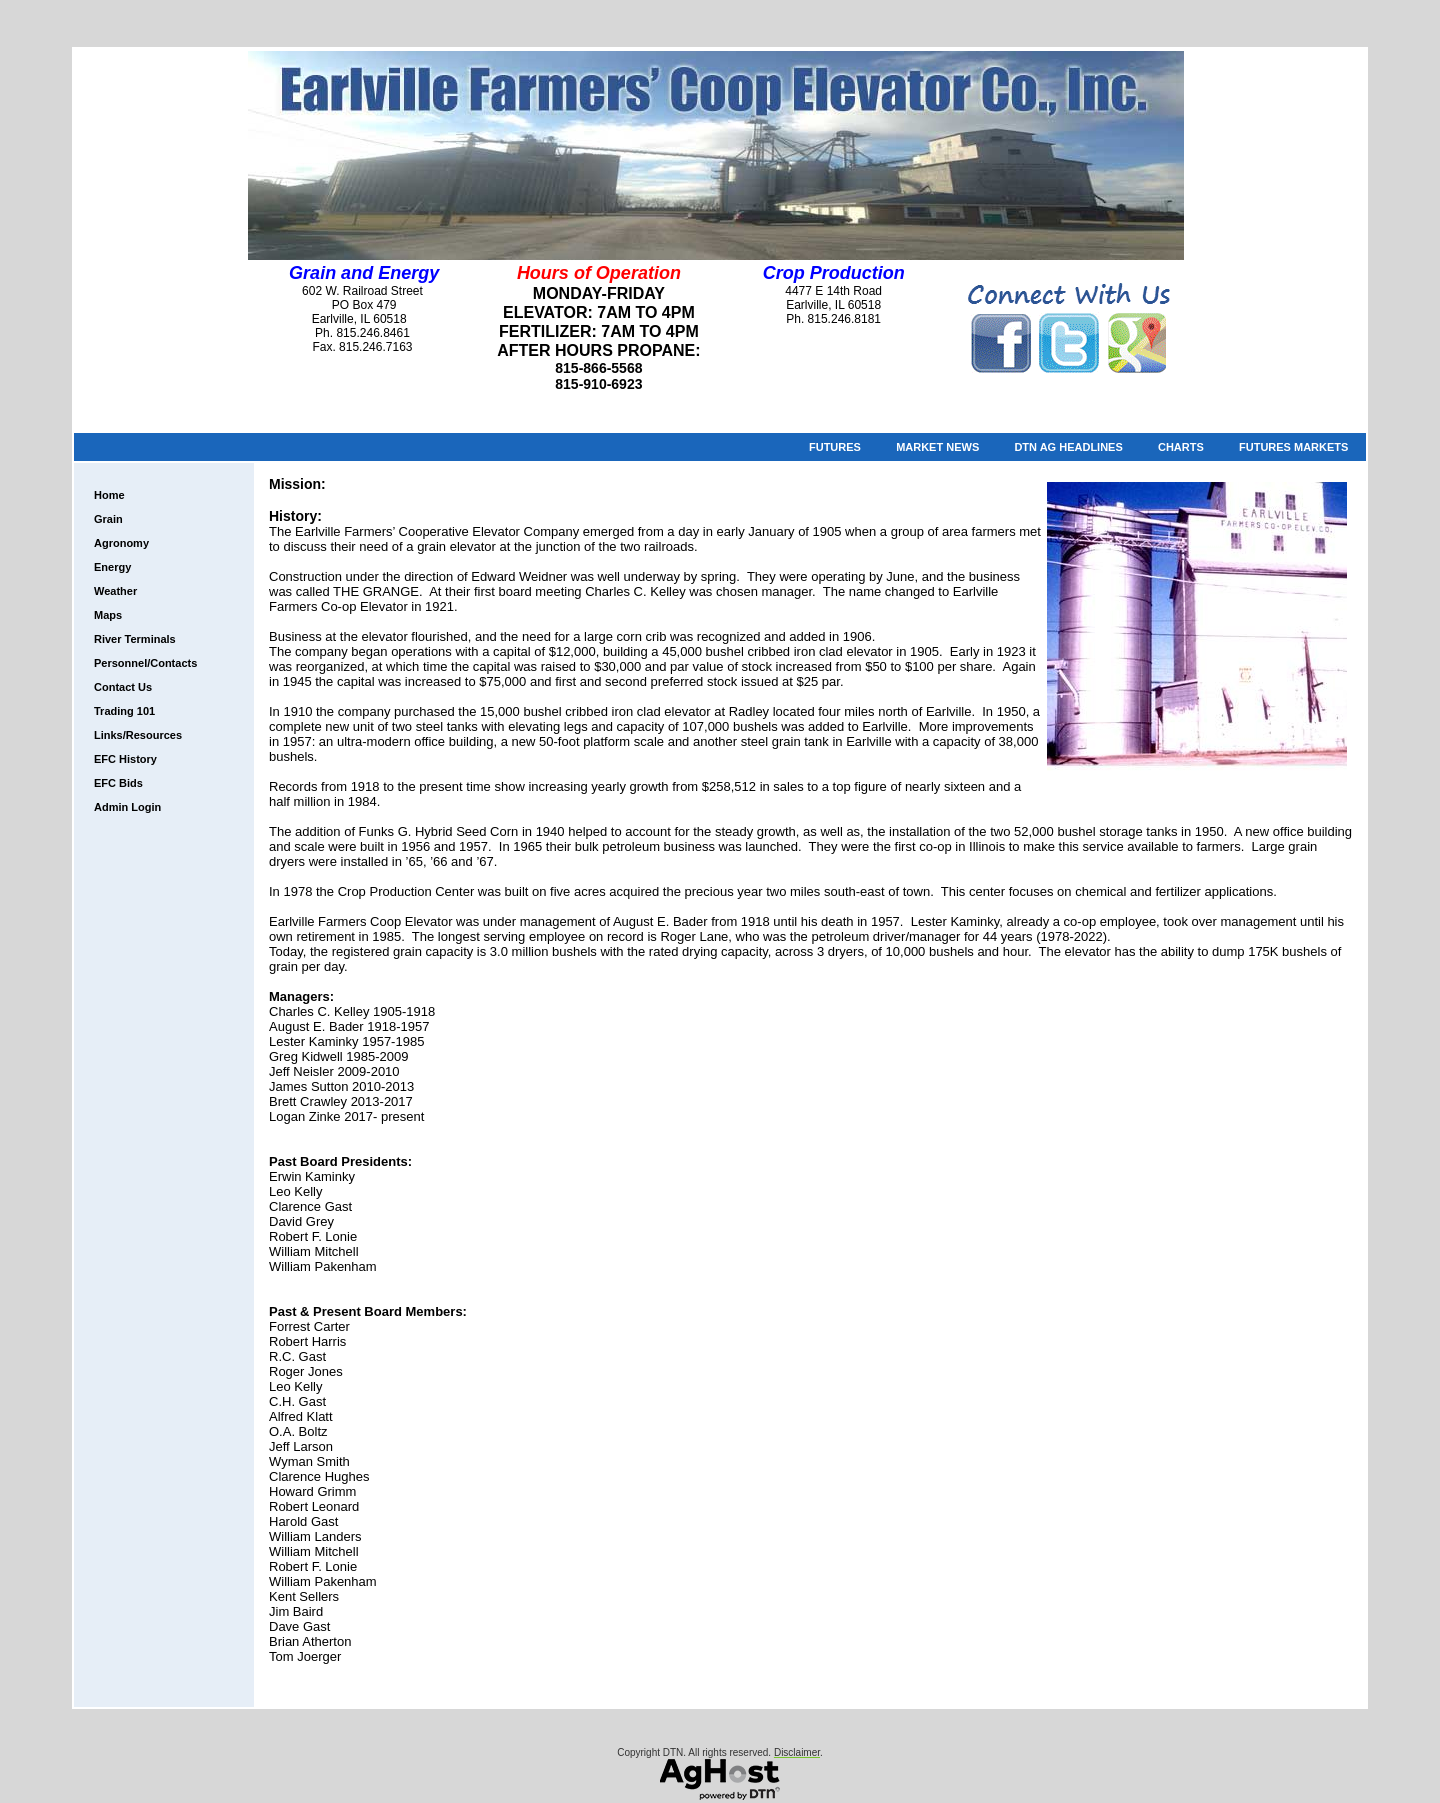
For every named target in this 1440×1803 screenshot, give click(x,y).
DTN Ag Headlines (1068, 447)
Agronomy (121, 543)
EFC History (125, 759)
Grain (108, 519)
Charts (1181, 447)
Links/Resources (138, 735)
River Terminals (135, 639)
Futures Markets (1293, 447)
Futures (835, 447)
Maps (108, 615)
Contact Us (123, 687)
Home (109, 495)
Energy (112, 567)
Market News (937, 447)
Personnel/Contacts (145, 663)
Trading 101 (124, 711)
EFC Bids (118, 783)
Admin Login (127, 807)
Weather (115, 591)
